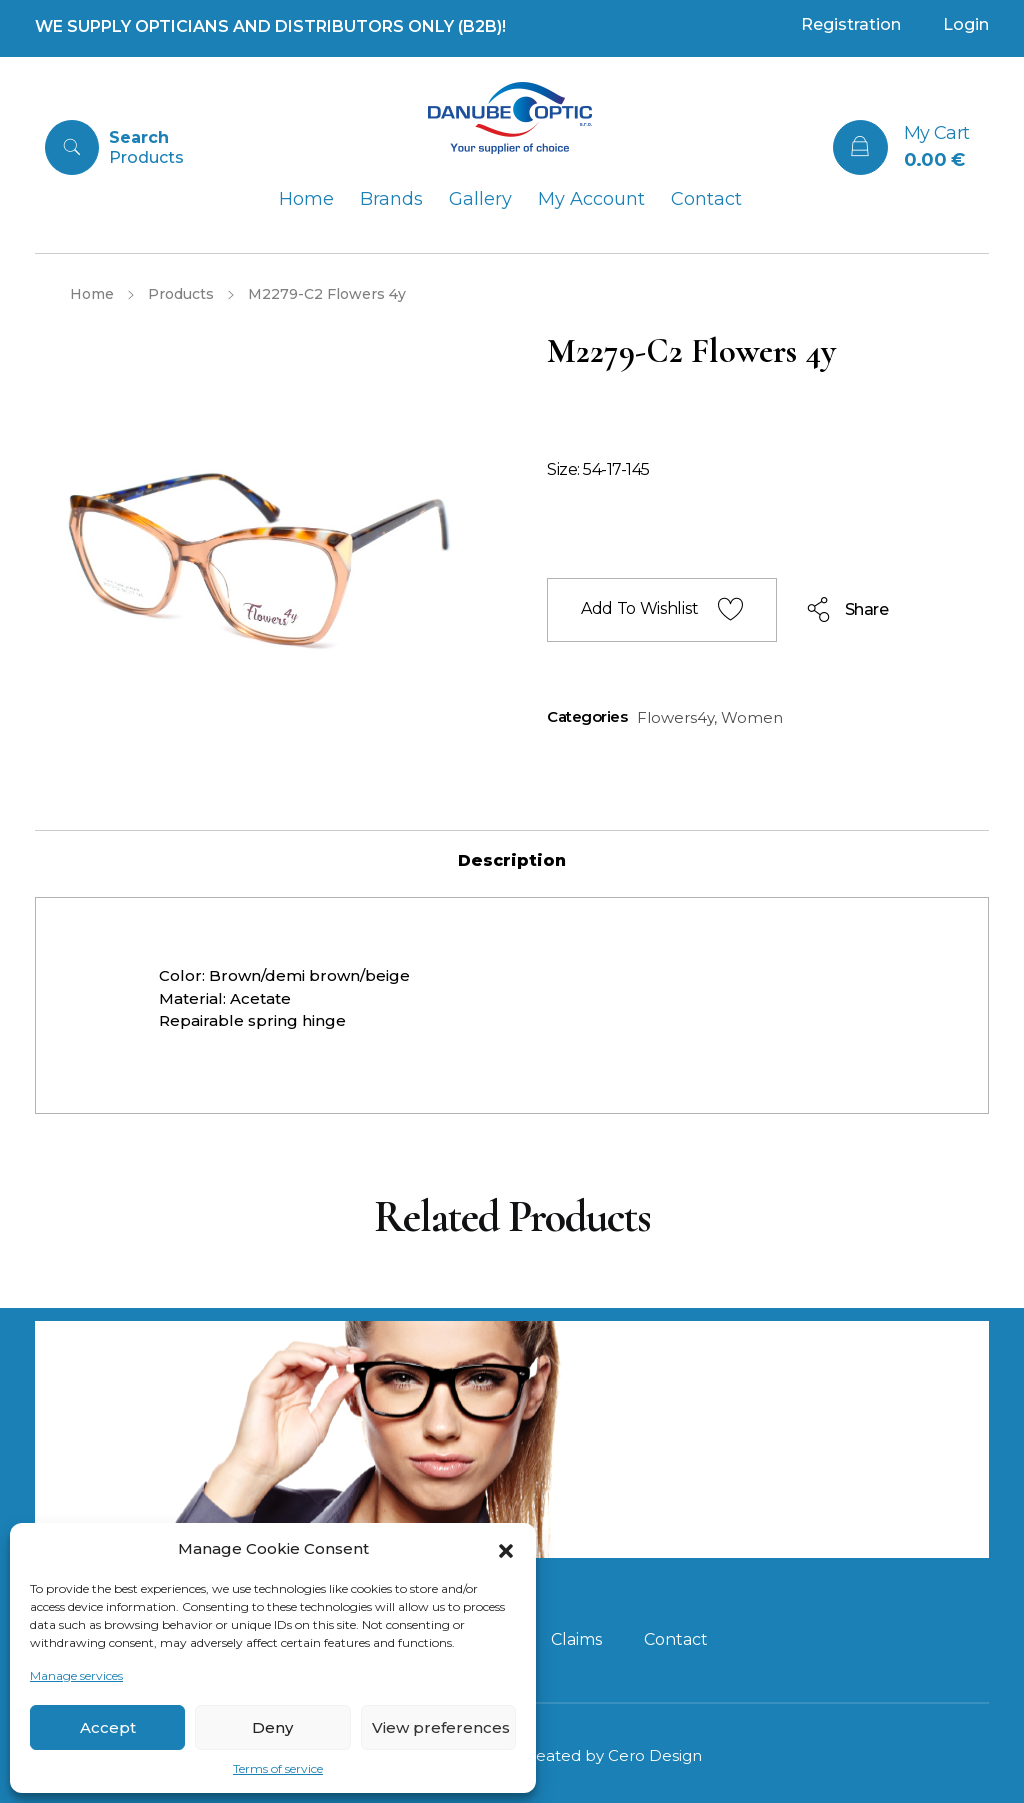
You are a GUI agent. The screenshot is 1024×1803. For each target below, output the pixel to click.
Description (512, 860)
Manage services (76, 1675)
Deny (272, 1727)
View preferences (441, 1727)
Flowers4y (675, 717)
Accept (108, 1727)
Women (752, 717)
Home (92, 294)
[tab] (512, 861)
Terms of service (278, 1768)
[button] (506, 1549)
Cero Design (655, 1755)
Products (181, 294)
